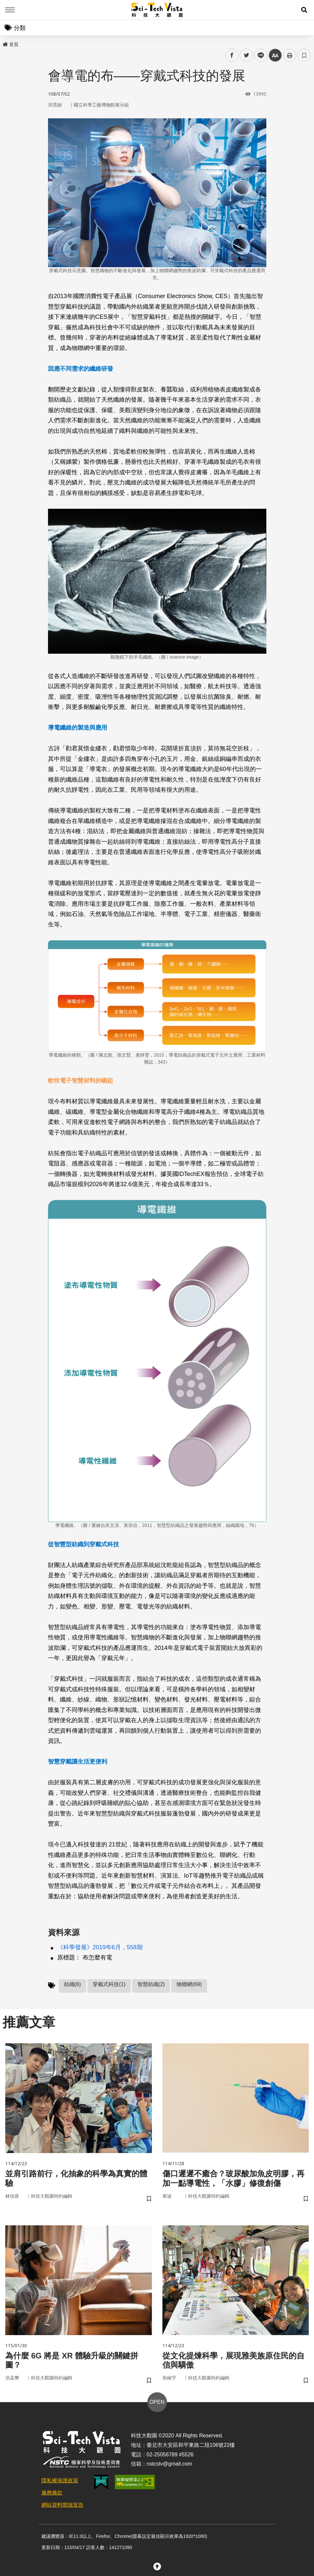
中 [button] (275, 55)
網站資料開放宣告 (62, 2505)
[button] (304, 10)
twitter (246, 55)
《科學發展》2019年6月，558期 (100, 1947)
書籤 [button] (304, 55)
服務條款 (51, 2492)
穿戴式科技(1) (109, 1984)
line (258, 55)
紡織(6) (72, 1984)
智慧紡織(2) (151, 1984)
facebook (232, 55)
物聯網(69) (189, 1984)
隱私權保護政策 (59, 2480)
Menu (10, 10)
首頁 (10, 44)
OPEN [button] (157, 2402)
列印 (289, 55)
